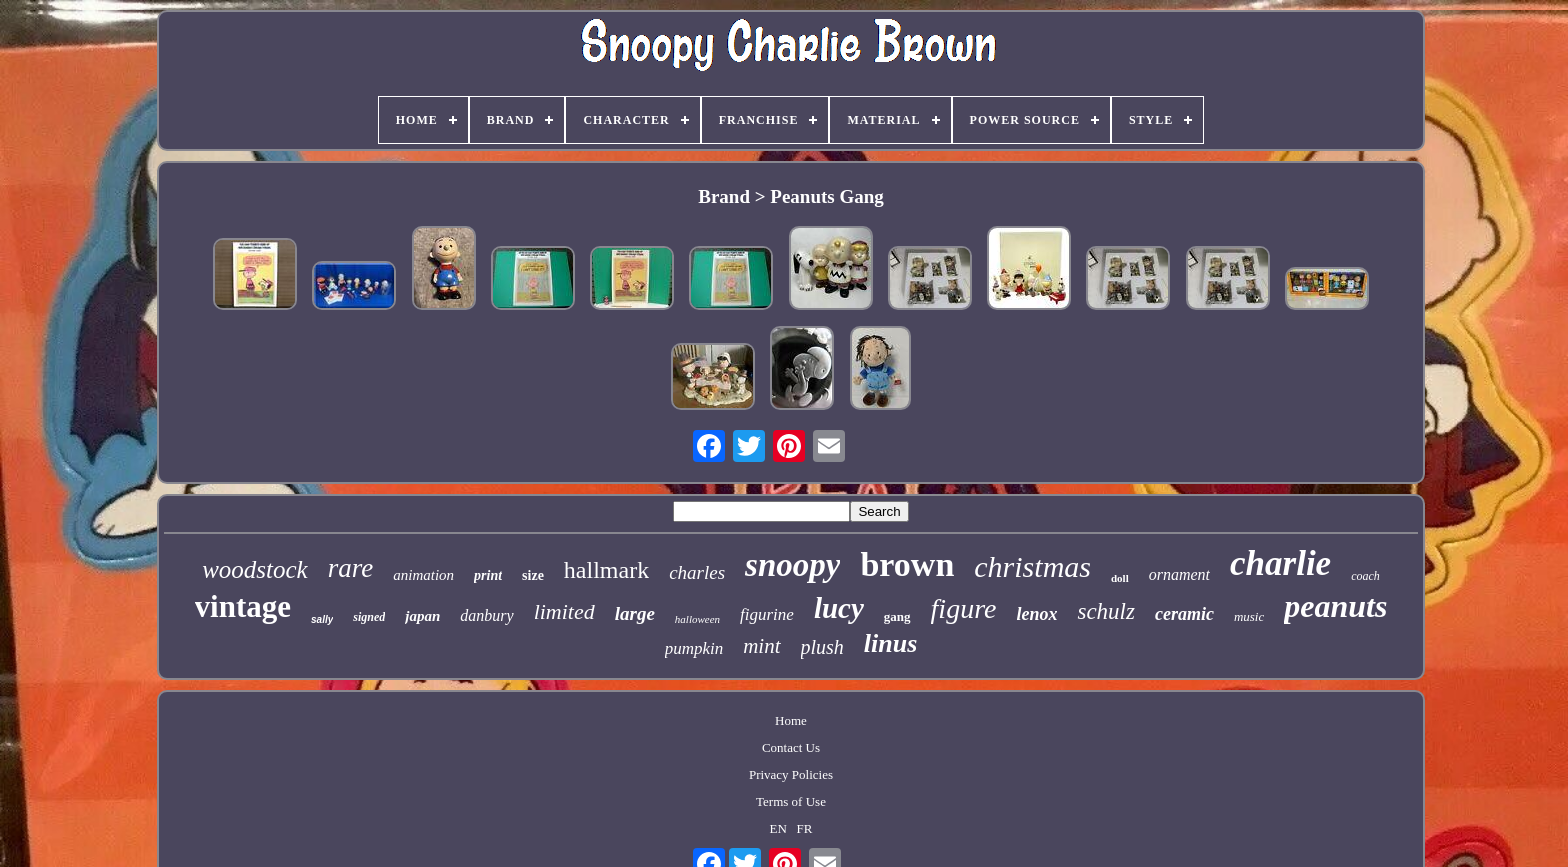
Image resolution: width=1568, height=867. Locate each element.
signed (369, 617)
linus (891, 643)
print (488, 575)
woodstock (255, 569)
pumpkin (694, 648)
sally (322, 619)
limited (564, 611)
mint (761, 646)
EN (777, 828)
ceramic (1184, 614)
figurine (767, 614)
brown (907, 564)
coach (1365, 576)
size (533, 575)
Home (791, 720)
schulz (1106, 611)
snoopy (792, 565)
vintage (243, 606)
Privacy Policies (791, 774)
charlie (1280, 563)
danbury (486, 615)
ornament (1179, 574)
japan (422, 616)
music (1249, 616)
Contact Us (791, 747)
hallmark (606, 570)
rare (351, 568)
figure (964, 608)
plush (822, 647)
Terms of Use (791, 801)
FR (805, 828)
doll (1120, 578)
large (635, 613)
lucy (839, 608)
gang (897, 616)
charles (697, 572)
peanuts (1335, 606)
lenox (1036, 614)
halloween (697, 619)
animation (423, 575)
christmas (1032, 566)
